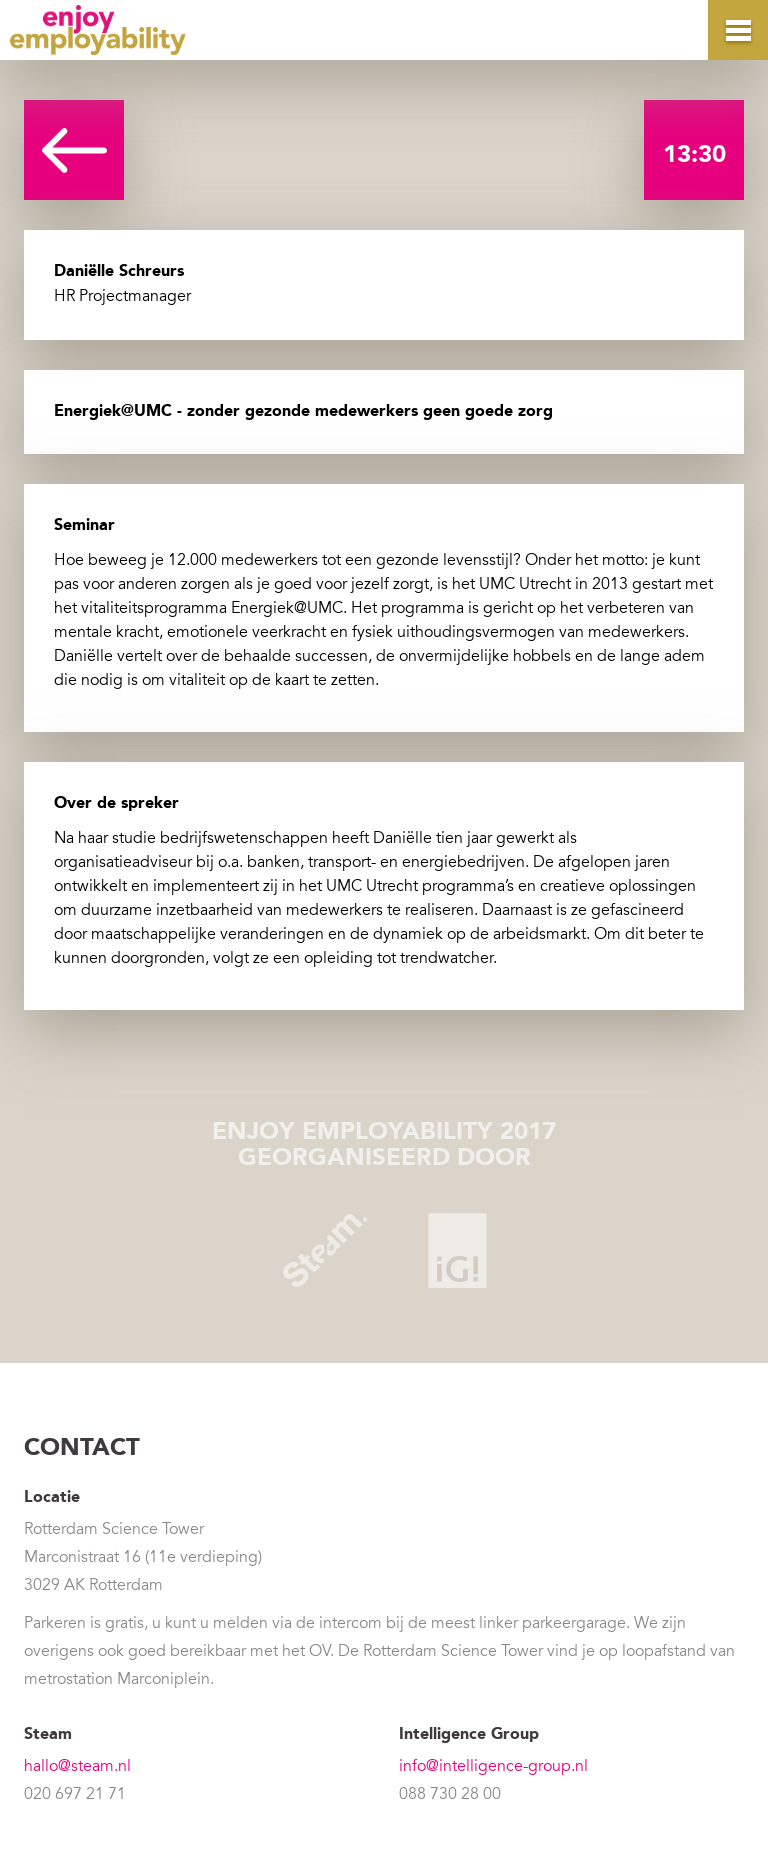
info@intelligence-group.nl (493, 1766)
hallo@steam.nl (77, 1766)
